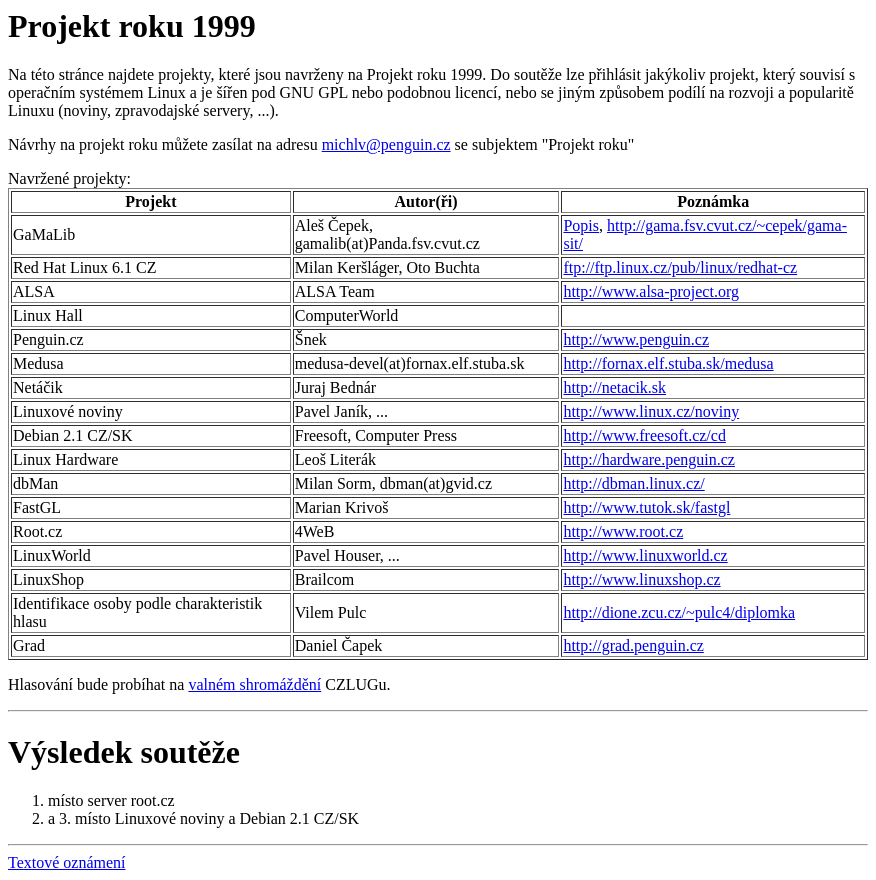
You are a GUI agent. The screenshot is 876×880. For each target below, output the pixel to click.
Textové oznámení (67, 862)
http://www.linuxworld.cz (645, 555)
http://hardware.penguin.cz (649, 459)
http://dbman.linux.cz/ (633, 483)
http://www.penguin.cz (636, 339)
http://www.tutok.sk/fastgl (646, 507)
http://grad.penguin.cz (633, 645)
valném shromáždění (254, 684)
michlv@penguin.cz (386, 144)
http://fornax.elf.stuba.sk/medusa (668, 363)
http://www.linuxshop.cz (641, 579)
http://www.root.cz (623, 531)
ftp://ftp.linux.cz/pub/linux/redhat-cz (680, 267)
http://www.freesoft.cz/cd (644, 435)
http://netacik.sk (614, 387)
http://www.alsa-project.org (651, 291)
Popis (581, 225)
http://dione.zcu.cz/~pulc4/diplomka (679, 612)
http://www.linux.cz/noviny (651, 411)
